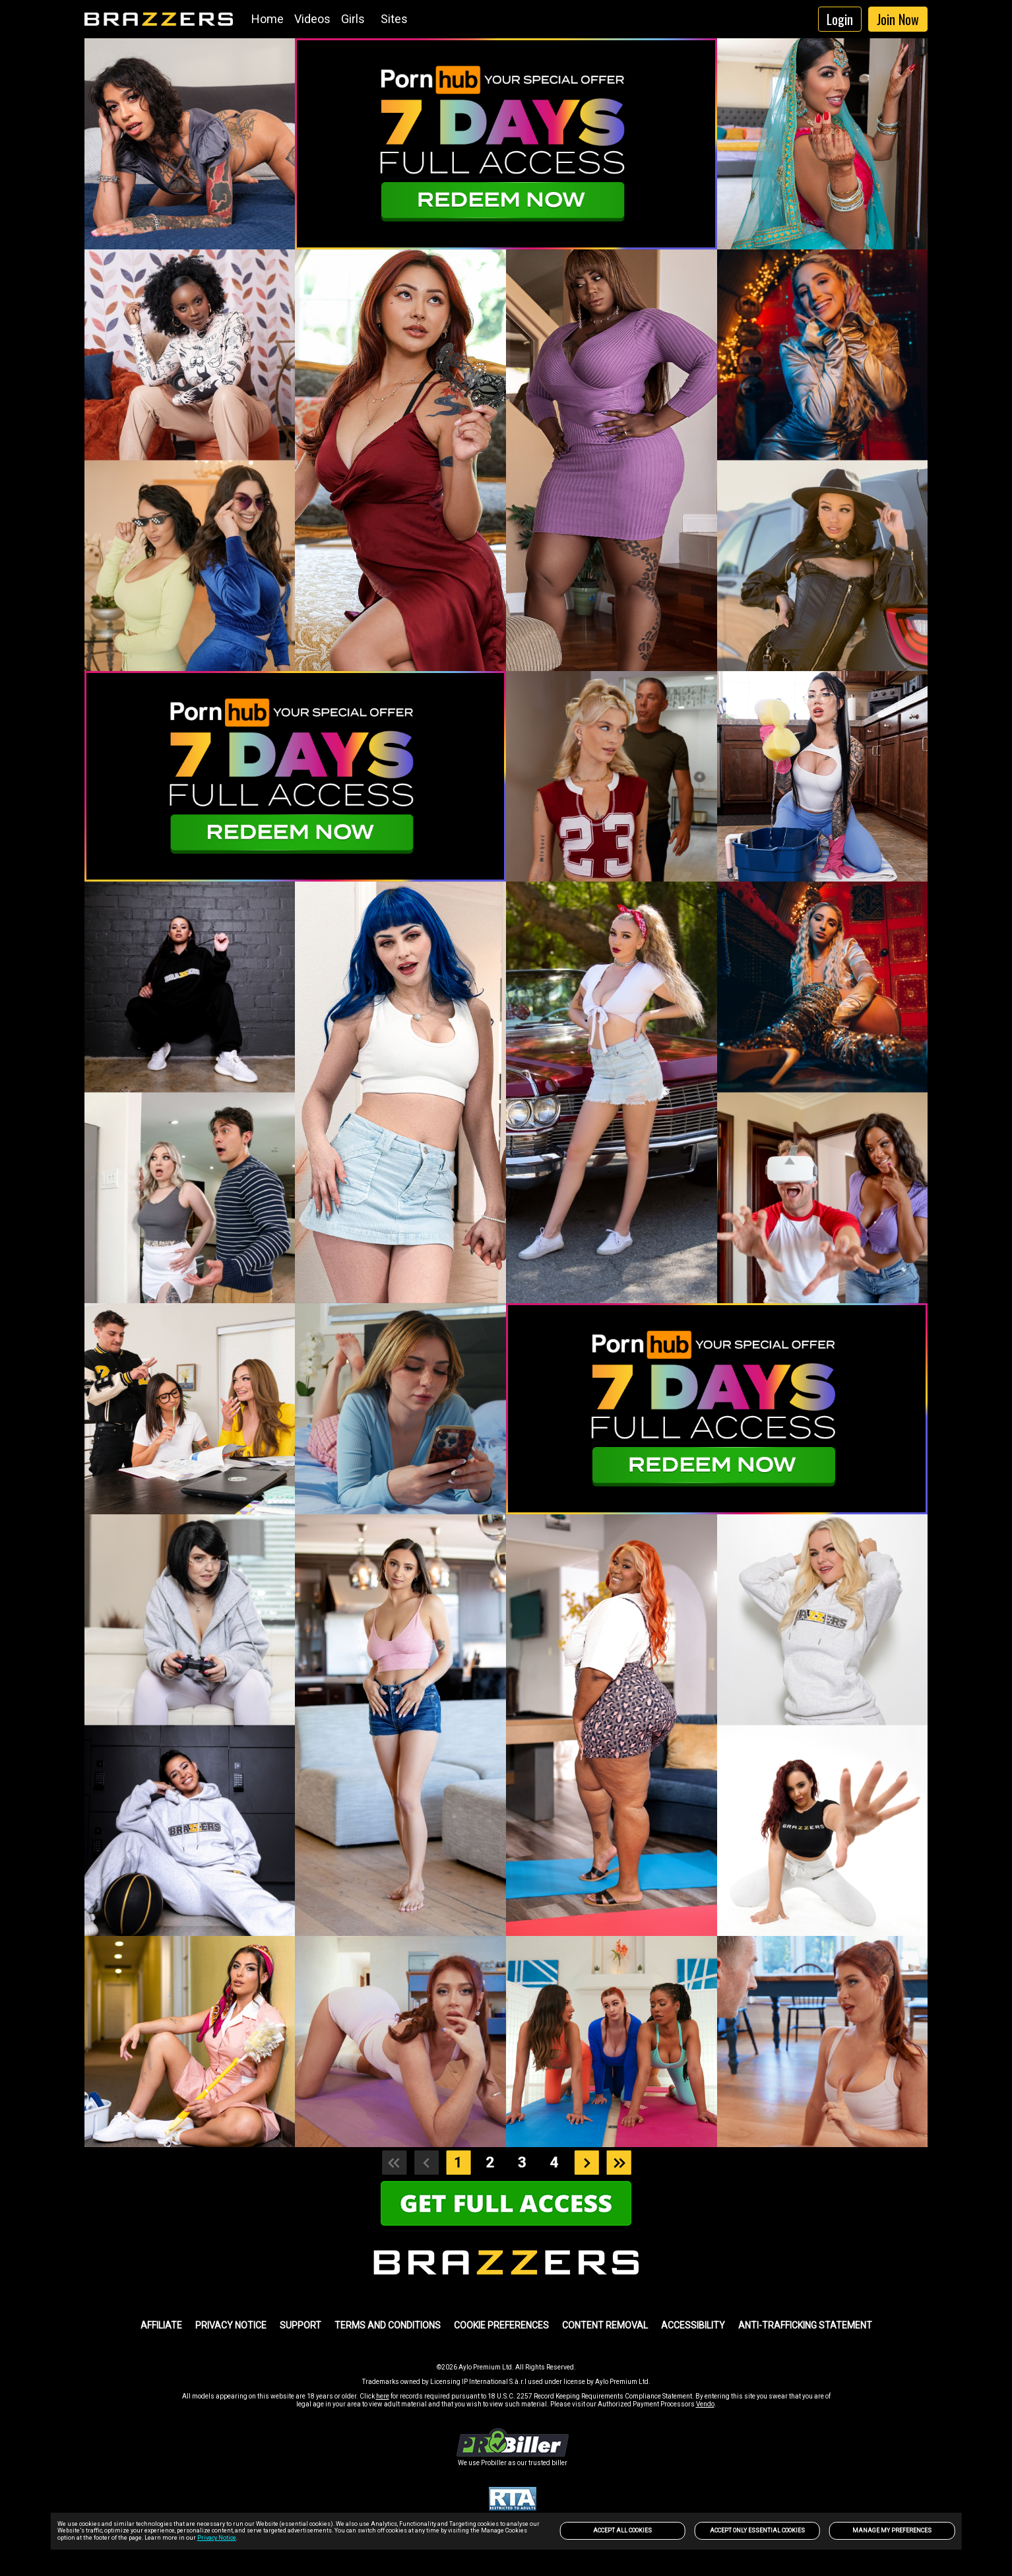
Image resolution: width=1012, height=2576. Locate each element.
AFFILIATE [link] (161, 2325)
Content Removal (605, 2325)
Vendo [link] (705, 2404)
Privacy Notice (216, 2537)
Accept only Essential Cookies (757, 2530)
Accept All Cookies (622, 2530)
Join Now (898, 19)
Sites (394, 19)
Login (840, 19)
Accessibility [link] (693, 2325)
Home (267, 19)
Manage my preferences (892, 2530)
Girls (353, 19)
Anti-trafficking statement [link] (805, 2325)
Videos (312, 19)
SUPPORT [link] (300, 2325)
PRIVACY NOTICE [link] (231, 2325)
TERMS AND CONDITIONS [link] (387, 2325)
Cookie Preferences (501, 2325)
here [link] (382, 2396)
